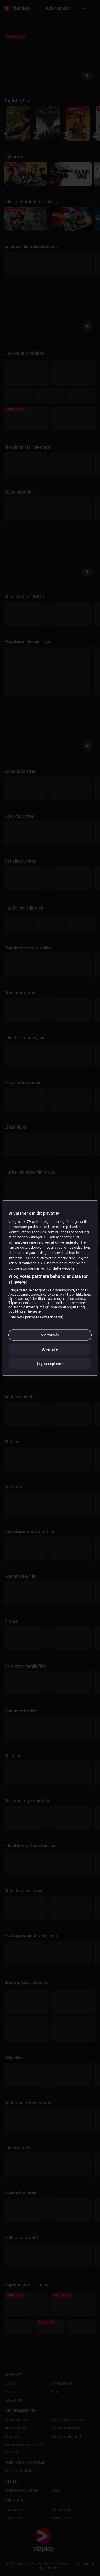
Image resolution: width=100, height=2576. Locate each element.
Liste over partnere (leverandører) (35, 1316)
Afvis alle (50, 1349)
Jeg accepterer (50, 1363)
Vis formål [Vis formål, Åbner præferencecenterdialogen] (50, 1334)
